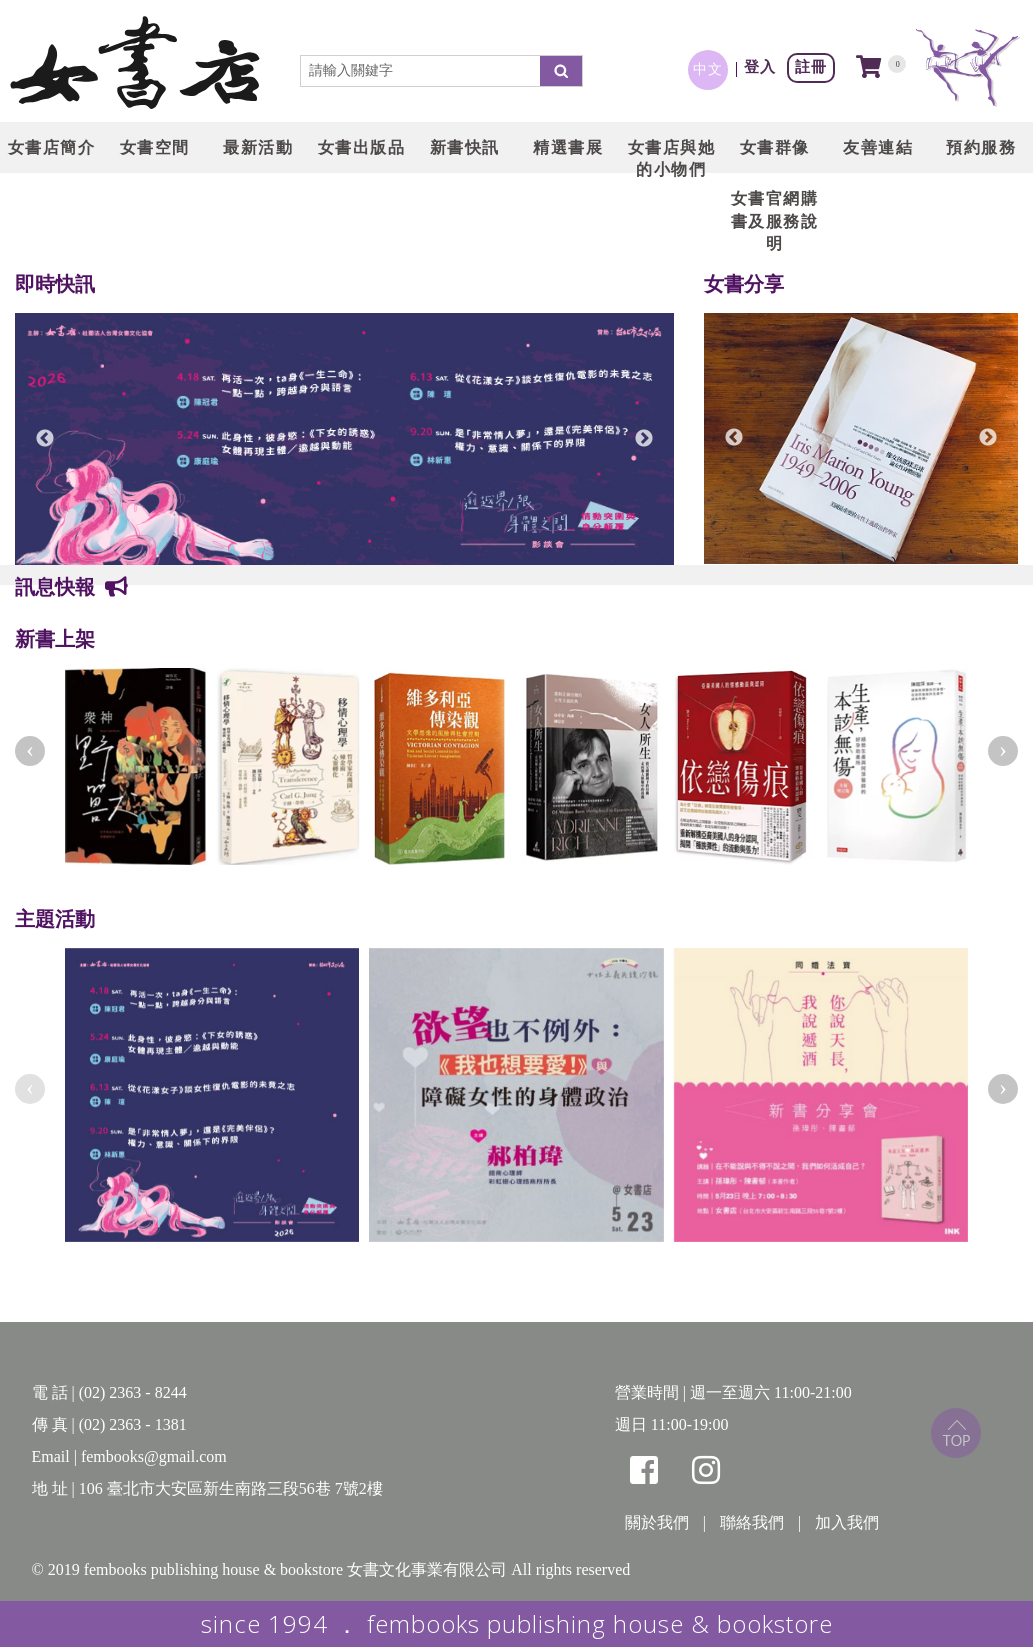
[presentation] (30, 751)
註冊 (811, 66)
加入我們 (847, 1522)
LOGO (135, 65)
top (956, 1433)
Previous (45, 439)
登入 (760, 66)
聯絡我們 (752, 1522)
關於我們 (657, 1522)
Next (644, 439)
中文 (708, 69)
